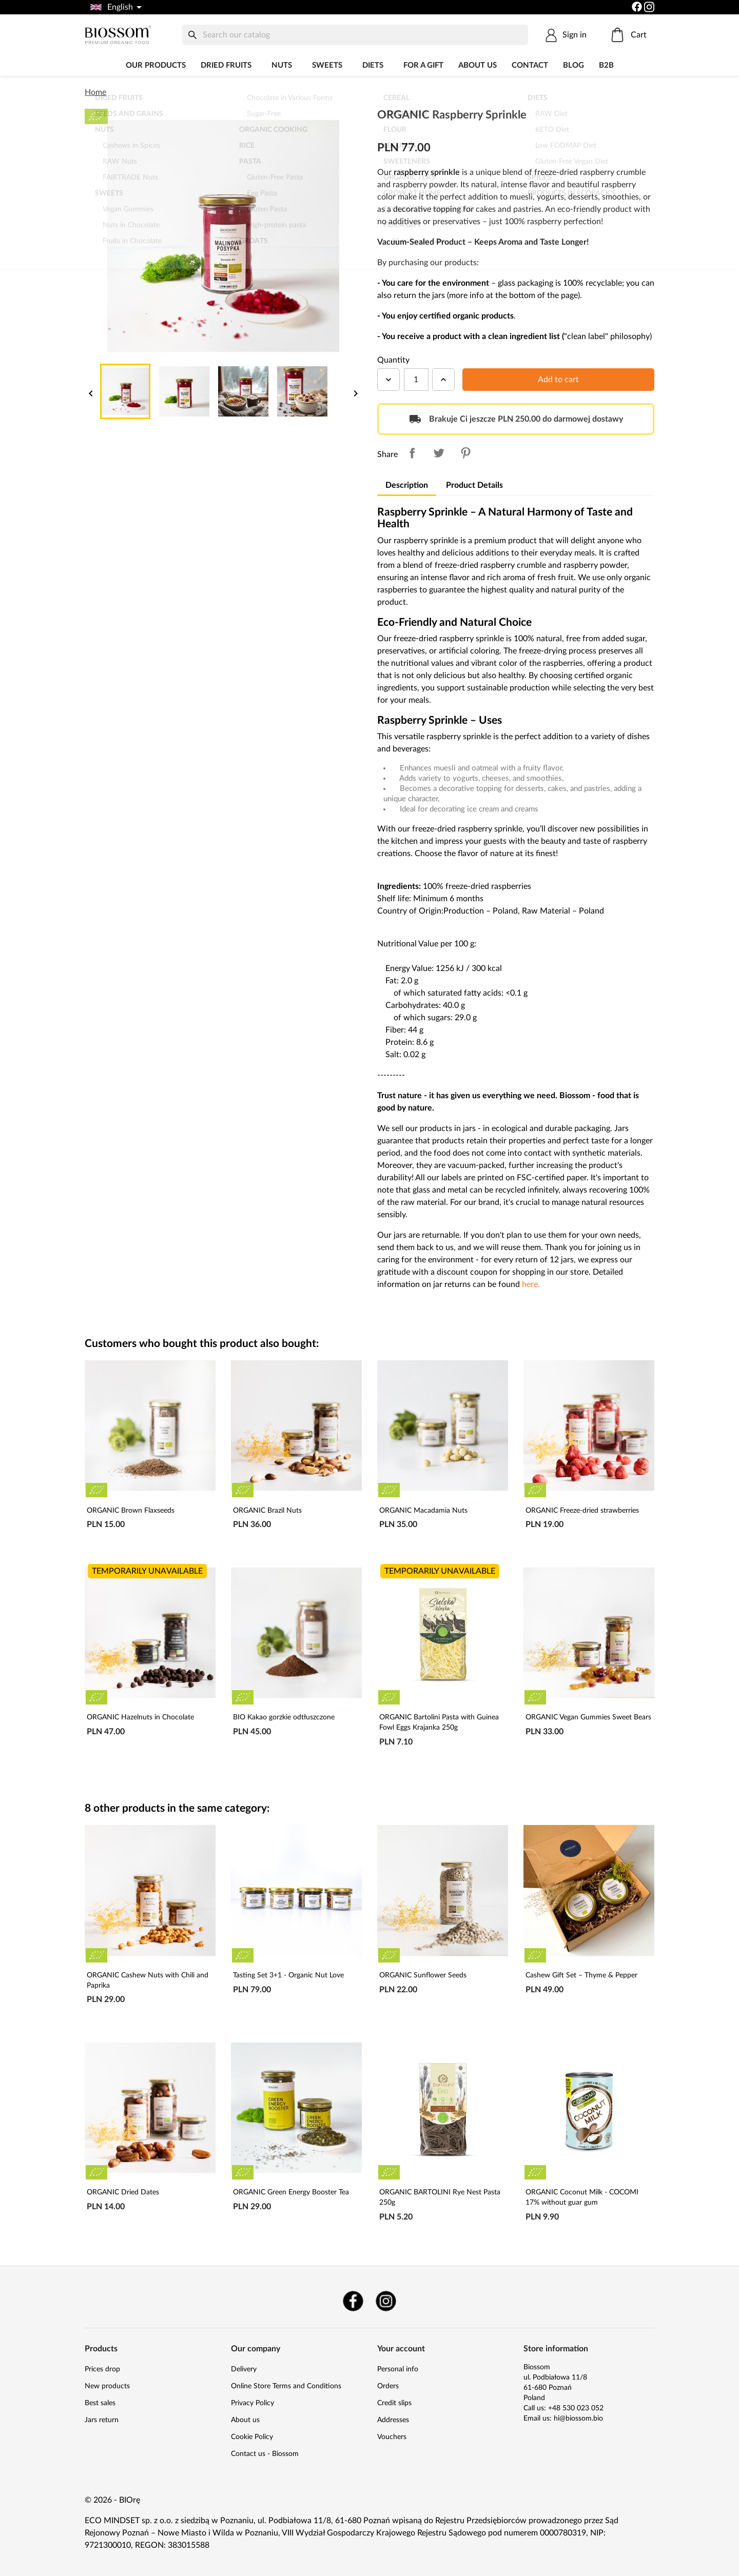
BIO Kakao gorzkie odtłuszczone (284, 1717)
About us (477, 65)
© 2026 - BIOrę (112, 2500)
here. (531, 1284)
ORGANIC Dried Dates (123, 2192)
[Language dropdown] (115, 7)
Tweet (439, 453)
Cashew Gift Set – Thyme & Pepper (581, 1975)
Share (412, 453)
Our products (156, 65)
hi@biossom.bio (578, 2418)
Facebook (353, 2301)
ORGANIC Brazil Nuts (267, 1510)
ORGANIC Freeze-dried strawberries (582, 1510)
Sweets (327, 65)
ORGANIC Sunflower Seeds (422, 1975)
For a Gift (423, 65)
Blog (573, 65)
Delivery (244, 2369)
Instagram (386, 2301)
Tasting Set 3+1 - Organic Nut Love (288, 1975)
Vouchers (391, 2437)
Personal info (397, 2369)
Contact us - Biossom (265, 2454)
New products (107, 2386)
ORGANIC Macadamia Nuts (423, 1510)
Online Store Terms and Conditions (286, 2386)
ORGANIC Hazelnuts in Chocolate (140, 1717)
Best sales (100, 2403)
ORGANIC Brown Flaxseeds (130, 1510)
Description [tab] (406, 485)
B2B (606, 65)
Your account (401, 2349)
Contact (530, 65)
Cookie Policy (252, 2437)
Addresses (393, 2420)
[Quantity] (416, 379)
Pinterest (465, 453)
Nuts (281, 65)
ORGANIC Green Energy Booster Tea (291, 2192)
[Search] (355, 35)
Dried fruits (226, 65)
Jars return (102, 2420)
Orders (388, 2386)
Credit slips (394, 2403)
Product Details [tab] (474, 485)
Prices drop (102, 2369)
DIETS (372, 65)
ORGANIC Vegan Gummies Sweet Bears (588, 1717)
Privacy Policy (252, 2403)
